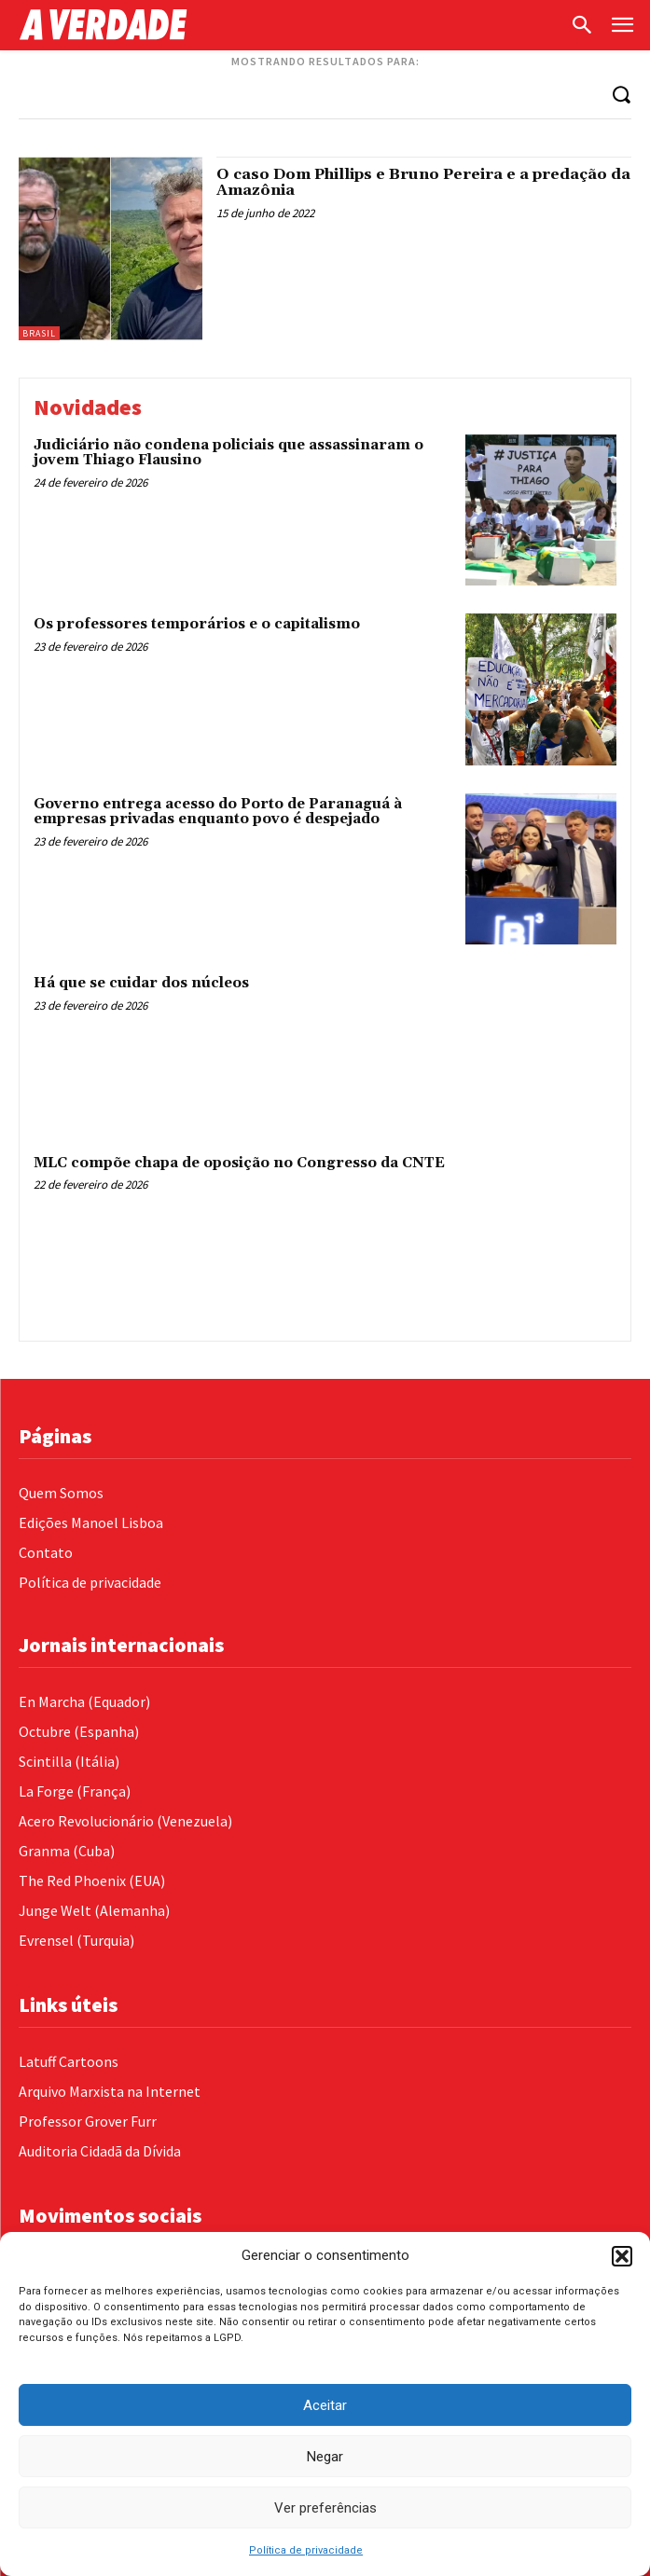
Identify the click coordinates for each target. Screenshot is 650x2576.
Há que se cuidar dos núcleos (141, 983)
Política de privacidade (306, 2550)
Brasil (39, 333)
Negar (325, 2456)
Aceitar (325, 2405)
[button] (622, 2256)
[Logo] (289, 24)
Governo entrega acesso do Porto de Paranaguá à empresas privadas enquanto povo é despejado (218, 812)
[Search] (621, 93)
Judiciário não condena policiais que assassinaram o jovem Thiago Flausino (228, 453)
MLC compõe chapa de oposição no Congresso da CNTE (239, 1163)
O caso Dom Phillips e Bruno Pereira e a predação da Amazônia (423, 182)
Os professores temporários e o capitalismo (197, 624)
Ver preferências (325, 2508)
